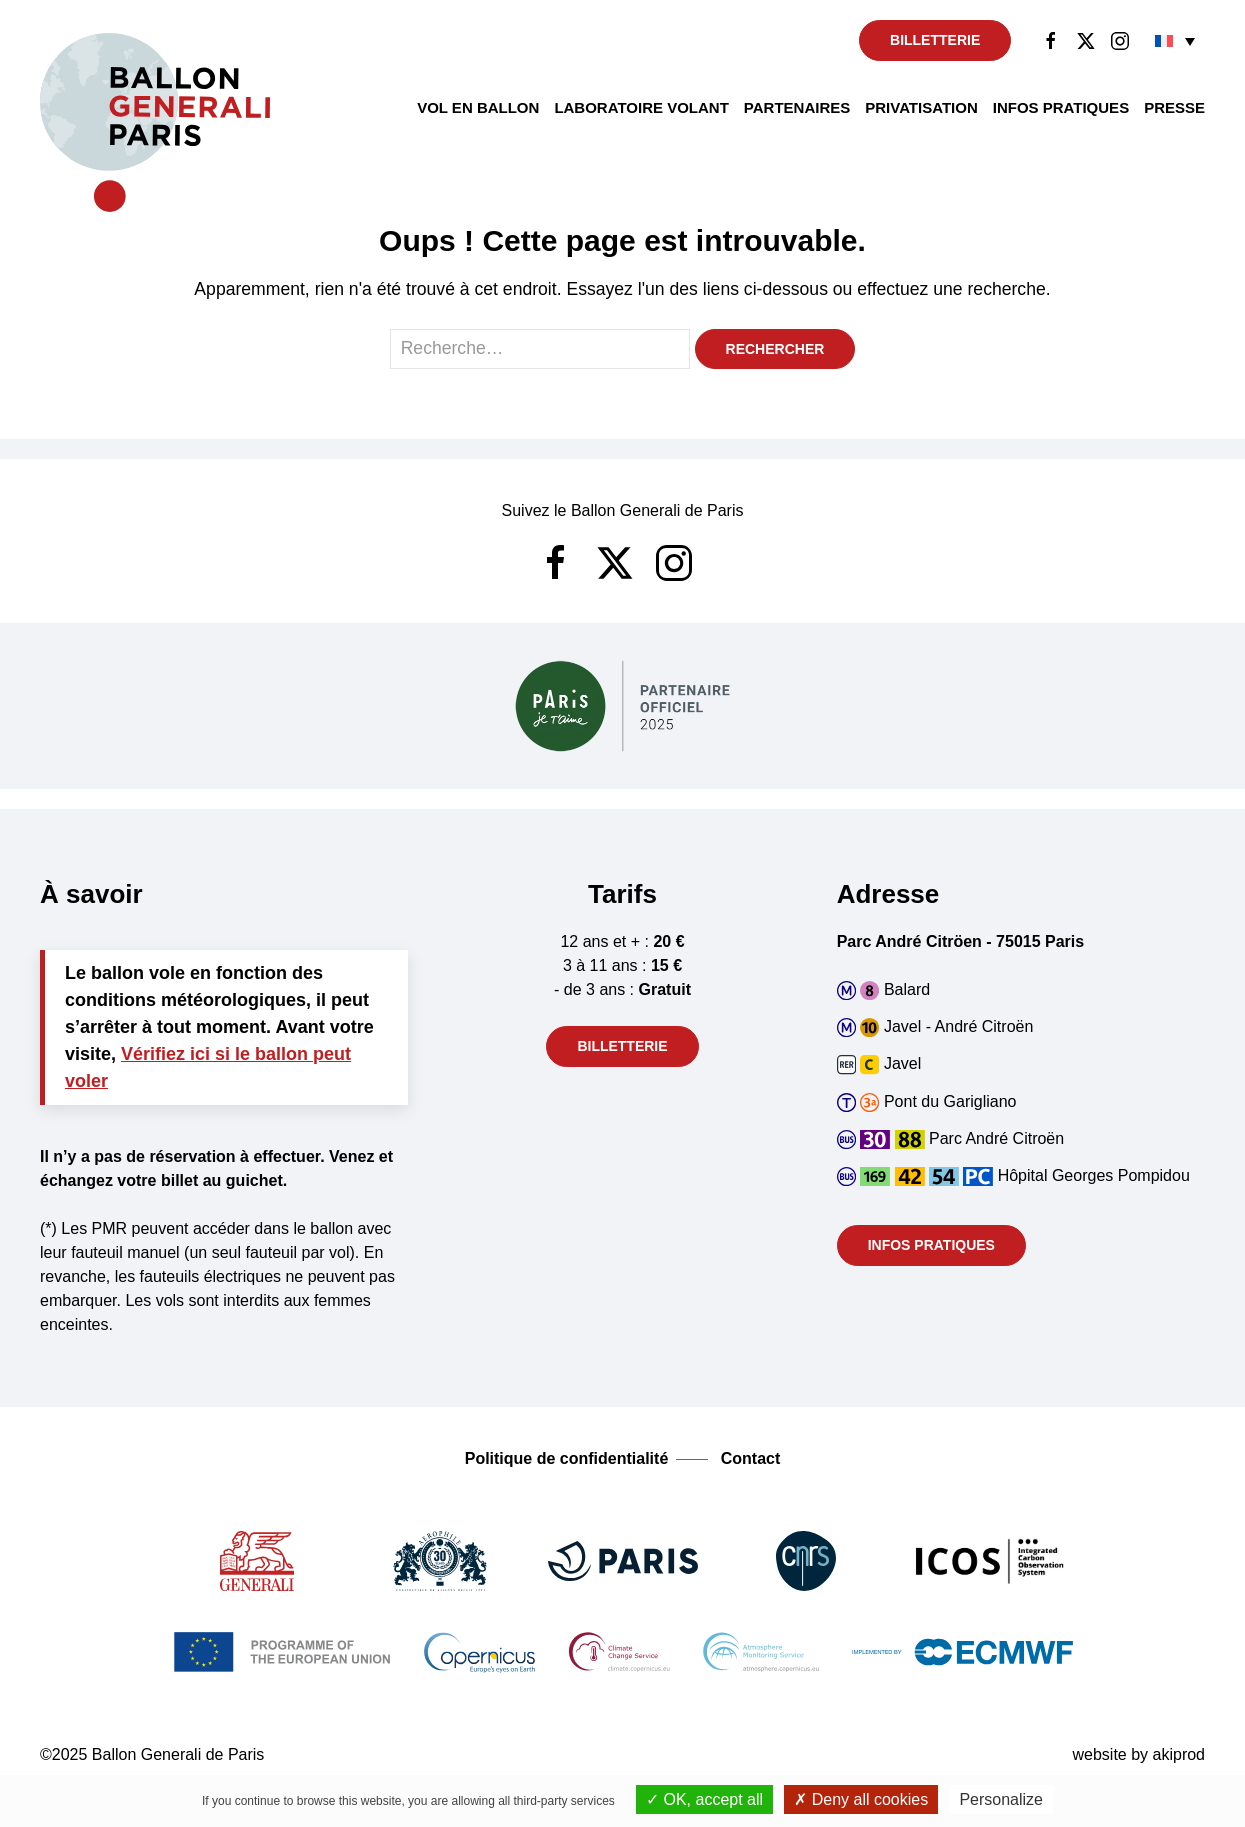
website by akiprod (1138, 1754)
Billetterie (935, 40)
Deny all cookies (861, 1799)
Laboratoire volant (641, 107)
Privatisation (921, 107)
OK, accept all (704, 1799)
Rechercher (775, 349)
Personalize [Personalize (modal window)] (1001, 1799)
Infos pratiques (1061, 107)
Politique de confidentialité (567, 1458)
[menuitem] (1175, 40)
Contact (751, 1458)
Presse (1174, 107)
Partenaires (797, 107)
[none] (1175, 40)
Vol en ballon (478, 107)
